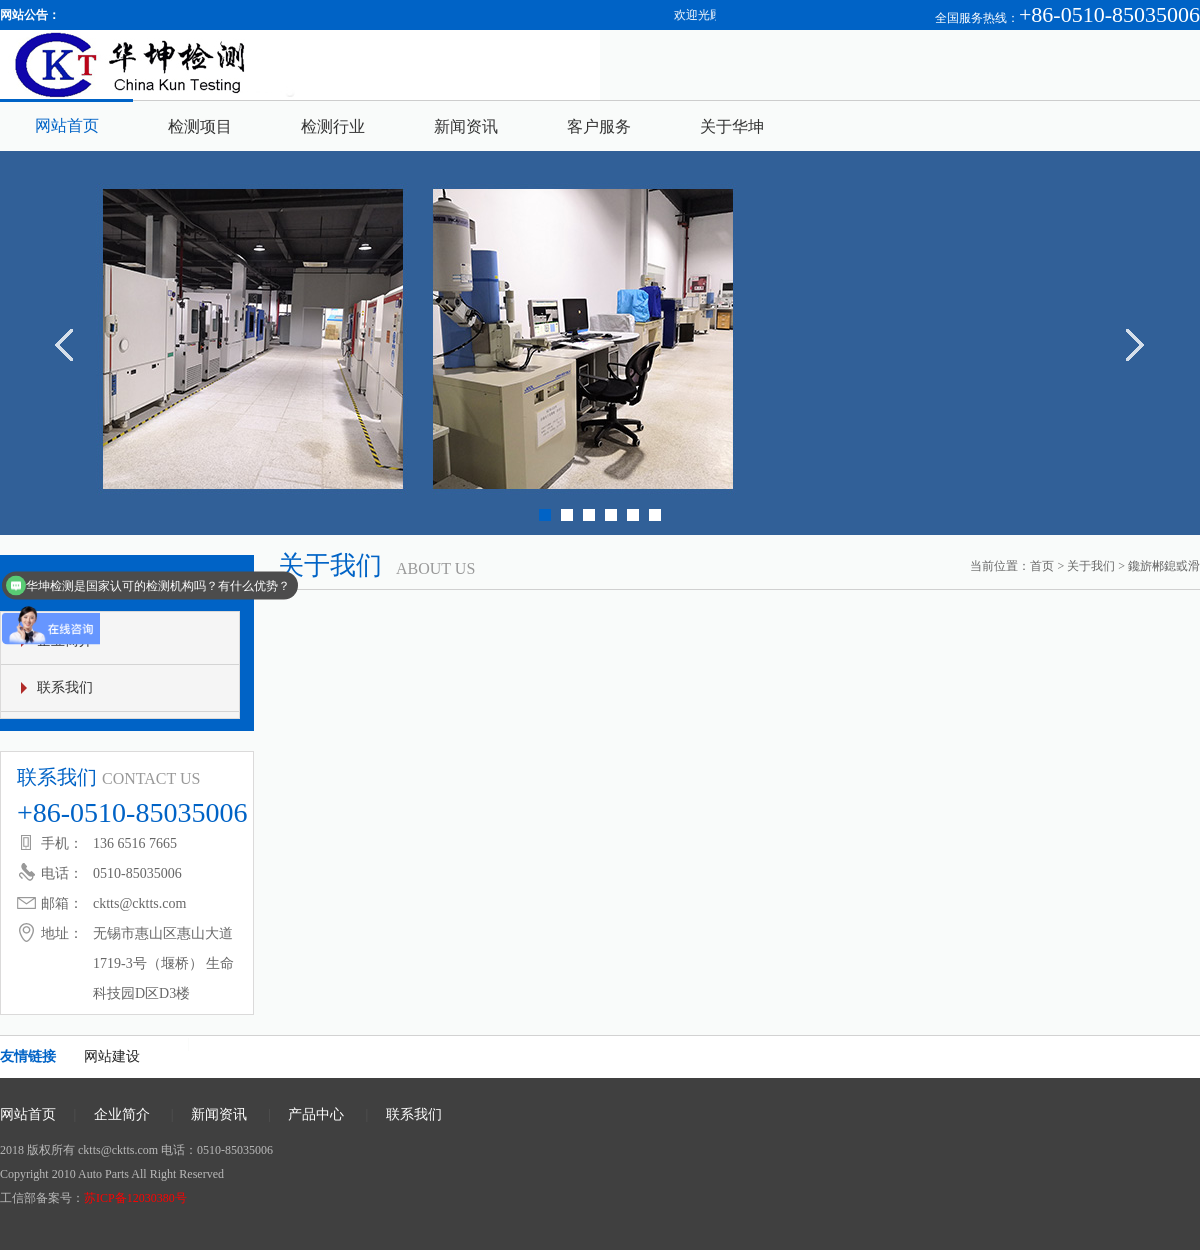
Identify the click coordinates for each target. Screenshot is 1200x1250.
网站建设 (112, 1056)
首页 (1042, 566)
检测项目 (200, 126)
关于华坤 (732, 126)
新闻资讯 (466, 126)
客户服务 (599, 126)
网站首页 (67, 125)
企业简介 (122, 1114)
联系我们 (65, 687)
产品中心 (316, 1114)
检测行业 (333, 126)
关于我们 (1091, 566)
